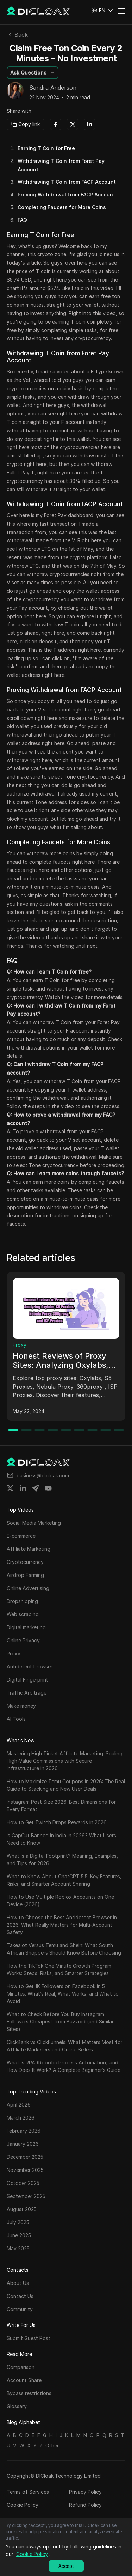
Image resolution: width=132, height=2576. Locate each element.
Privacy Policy (85, 2492)
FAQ (22, 220)
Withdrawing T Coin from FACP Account (67, 182)
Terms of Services (28, 2492)
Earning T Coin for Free (46, 148)
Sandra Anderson (52, 88)
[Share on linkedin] (22, 1488)
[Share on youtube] (48, 1488)
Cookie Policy (22, 2505)
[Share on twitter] (10, 1488)
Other (52, 2445)
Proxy (19, 1345)
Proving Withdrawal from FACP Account (66, 194)
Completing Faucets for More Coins (62, 207)
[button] (102, 10)
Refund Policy (85, 2505)
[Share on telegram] (35, 1488)
